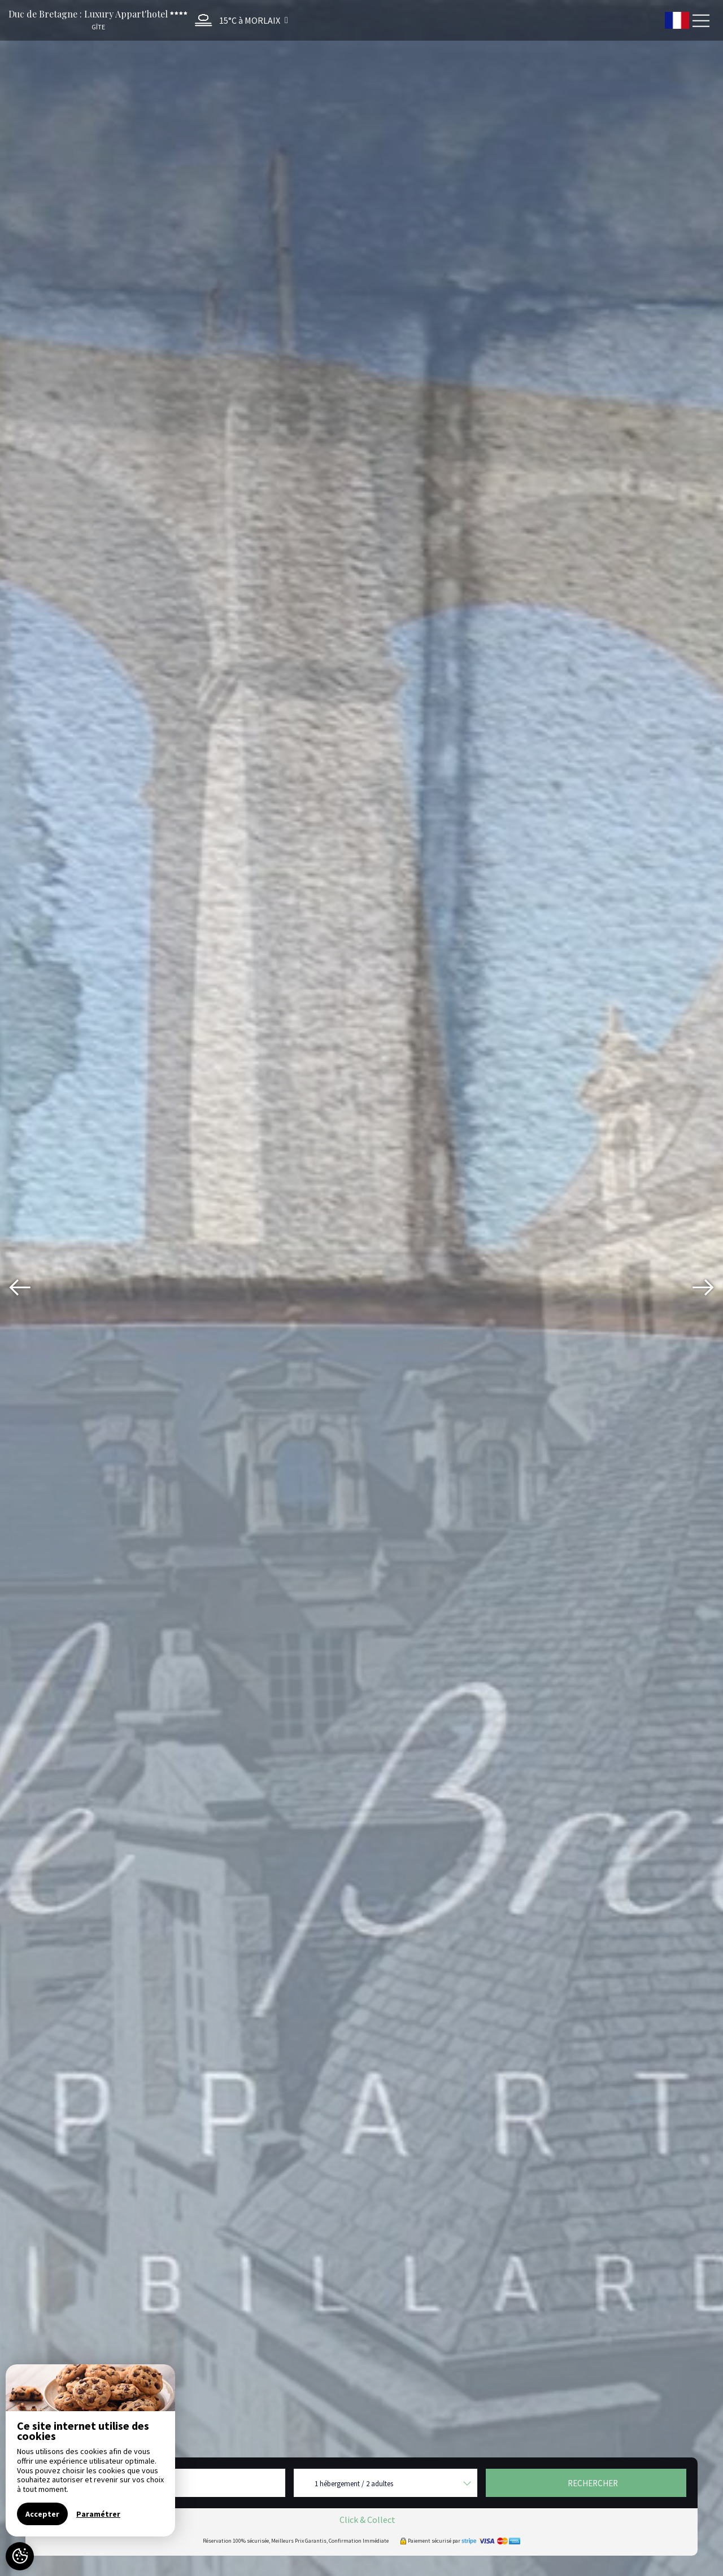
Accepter (42, 2514)
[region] (90, 2450)
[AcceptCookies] (20, 2556)
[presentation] (20, 1288)
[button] (238, 20)
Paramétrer (98, 2514)
